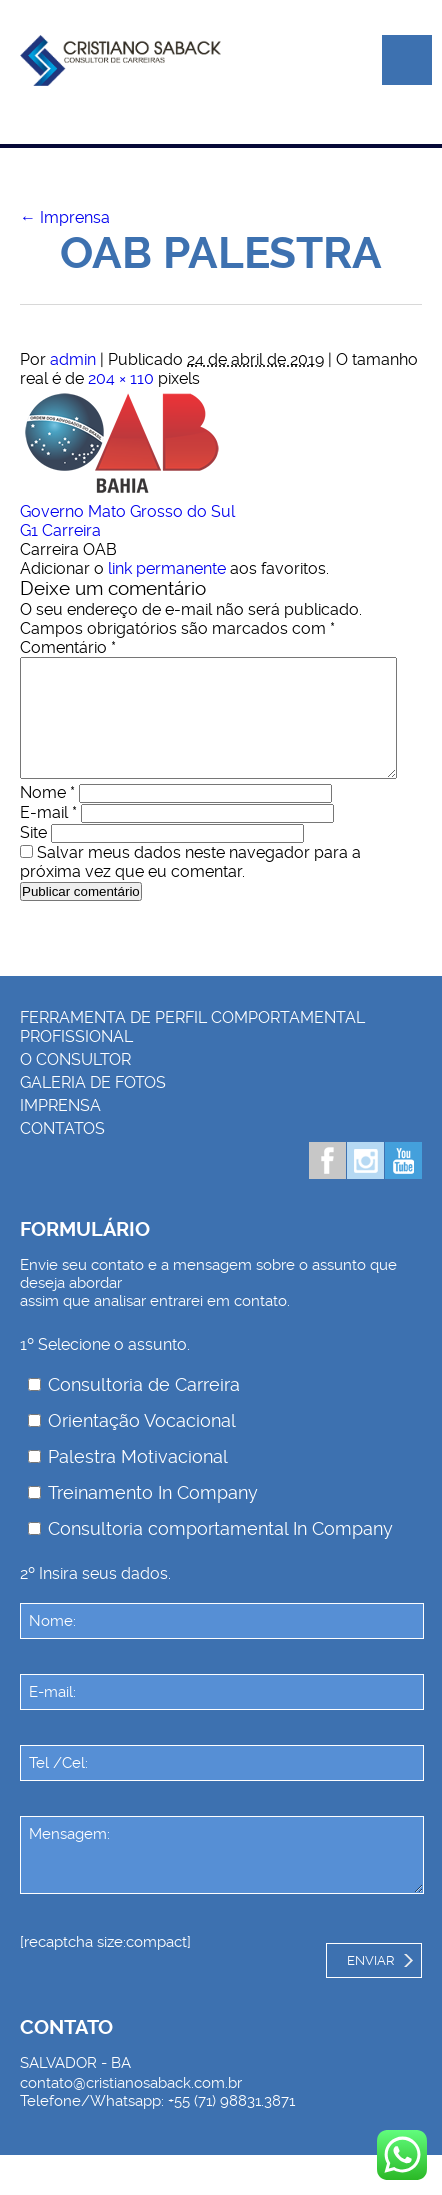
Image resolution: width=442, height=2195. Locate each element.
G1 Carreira (60, 530)
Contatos (62, 1152)
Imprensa (65, 217)
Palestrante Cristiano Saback (120, 70)
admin (73, 359)
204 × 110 (121, 378)
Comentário (68, 647)
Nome (47, 816)
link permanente (167, 568)
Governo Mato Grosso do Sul (127, 511)
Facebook (327, 1184)
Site (33, 856)
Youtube (403, 1184)
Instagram (365, 1184)
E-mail (48, 836)
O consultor (75, 1083)
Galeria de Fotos (93, 1106)
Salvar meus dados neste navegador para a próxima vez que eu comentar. (190, 886)
